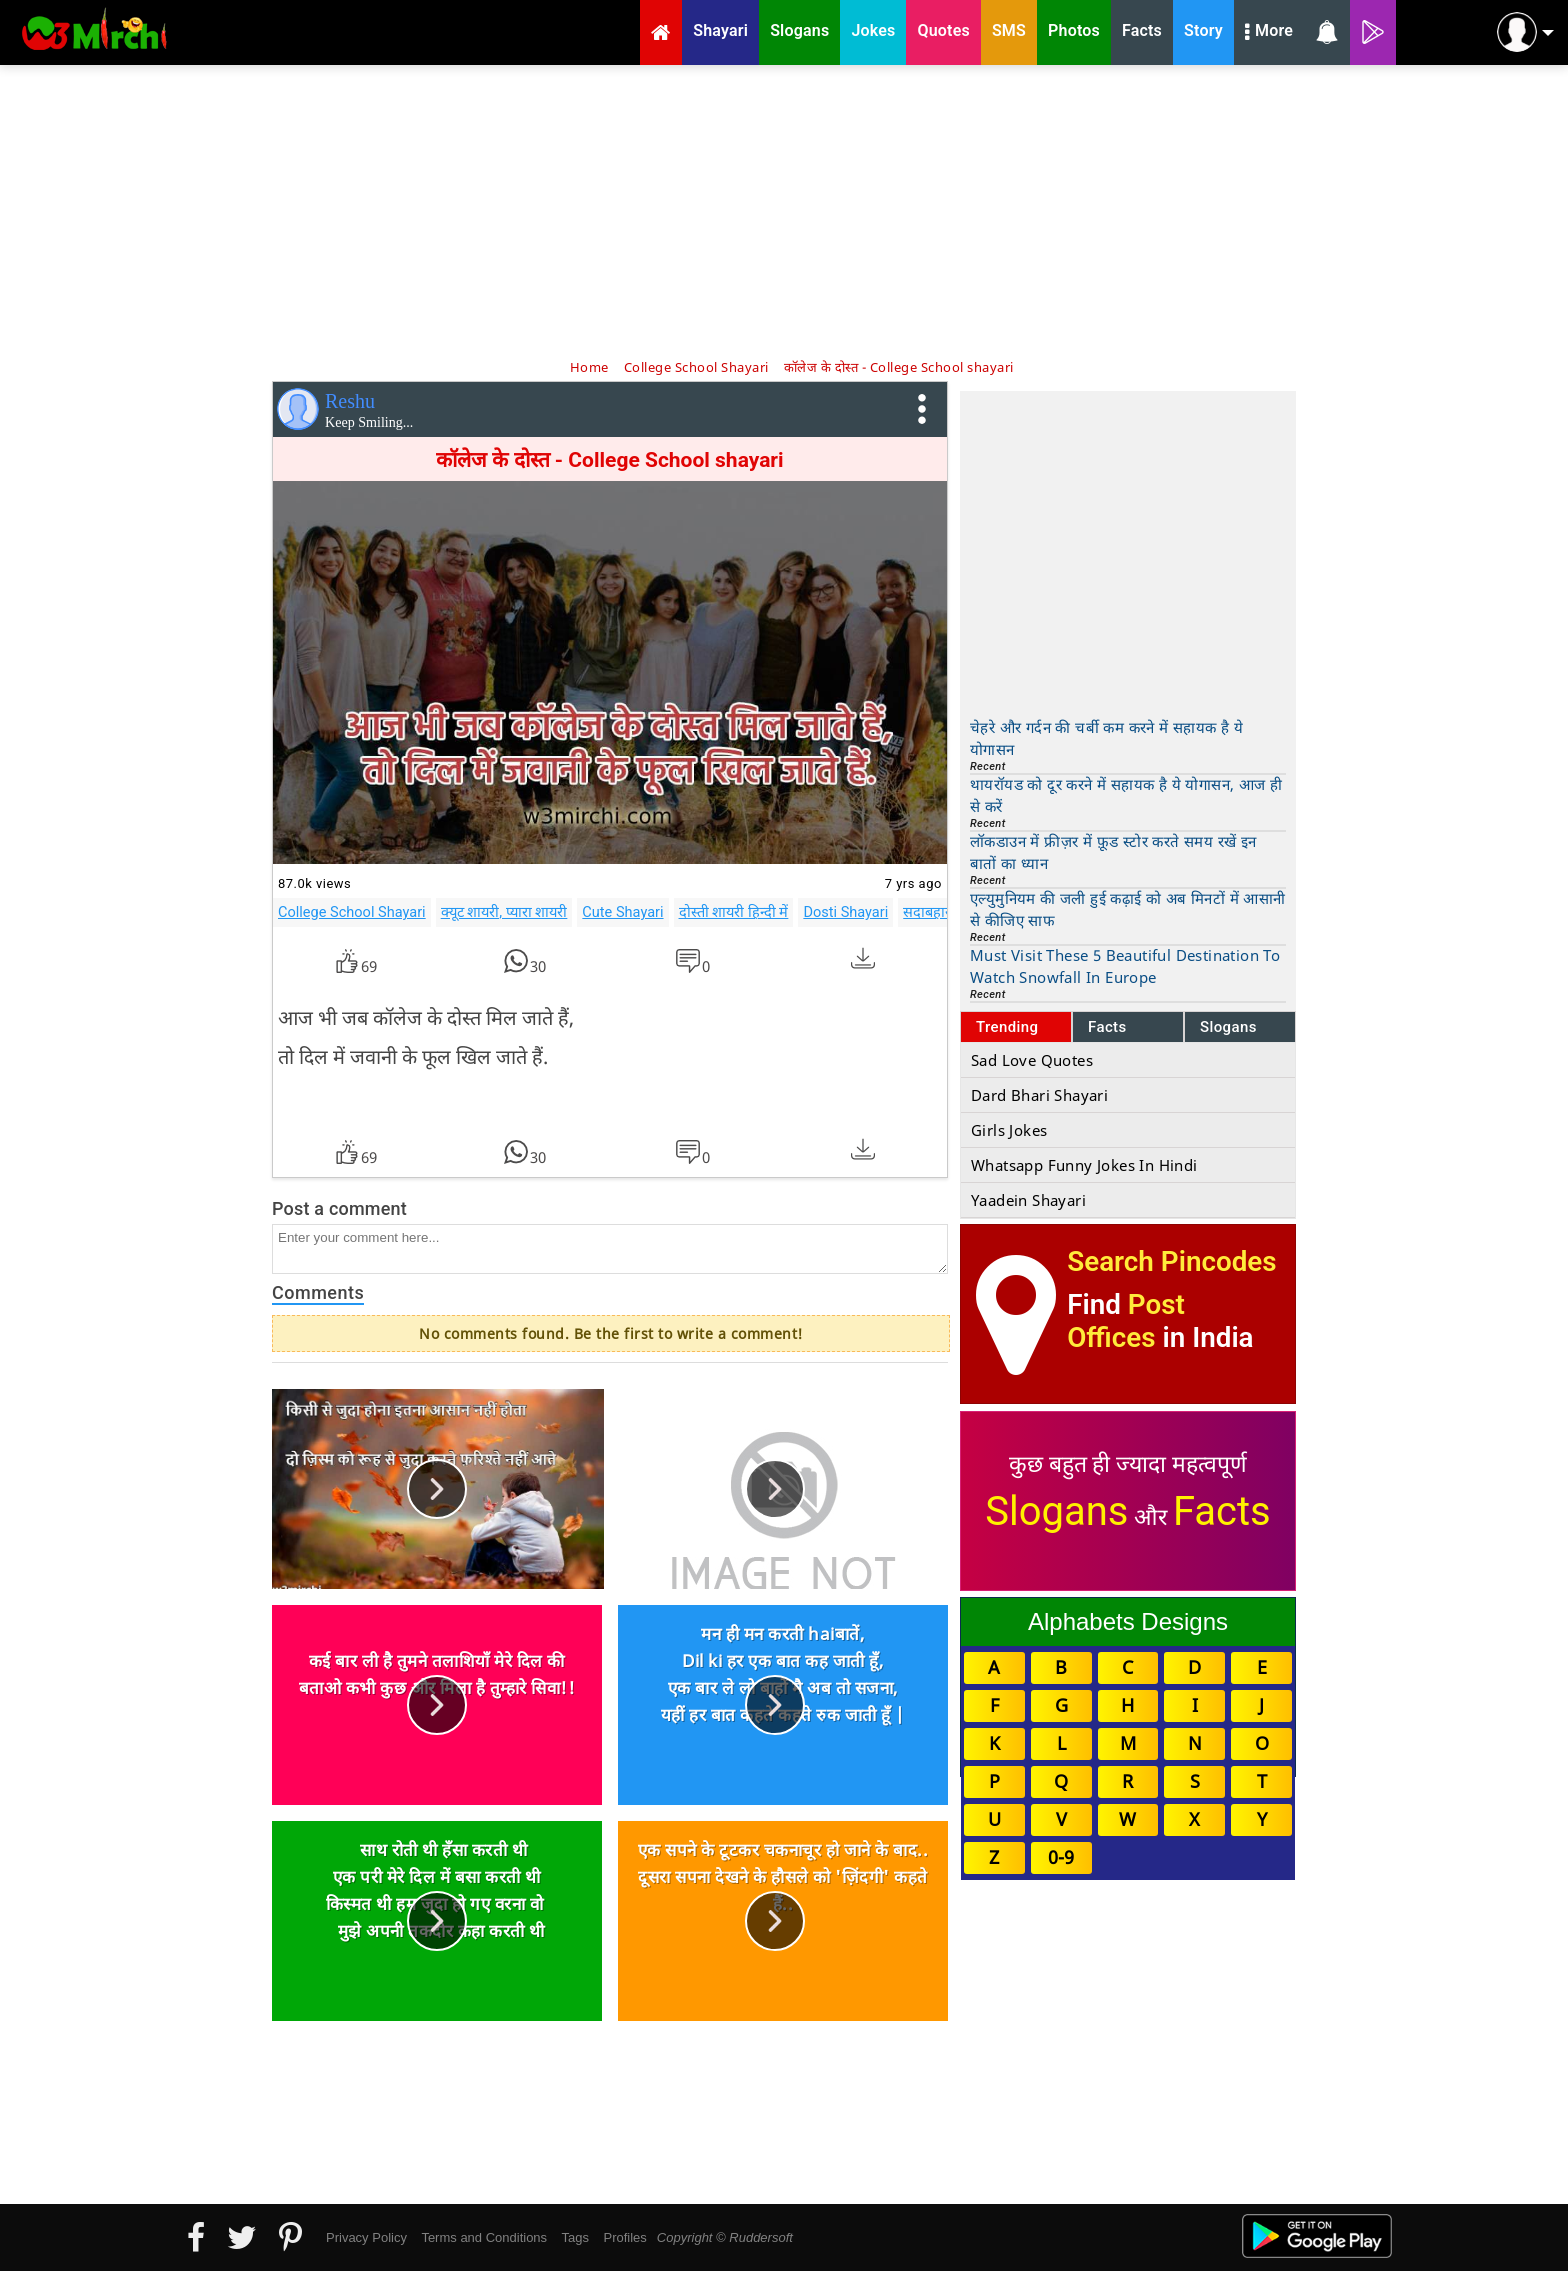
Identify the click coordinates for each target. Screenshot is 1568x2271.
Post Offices (1126, 1321)
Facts (1107, 1027)
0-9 (1061, 1857)
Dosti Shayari (845, 912)
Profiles (624, 2237)
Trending (1007, 1027)
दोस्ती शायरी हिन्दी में (734, 912)
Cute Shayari (622, 912)
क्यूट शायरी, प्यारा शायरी (504, 912)
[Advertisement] (784, 210)
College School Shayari (352, 912)
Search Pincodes (1171, 1261)
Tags (575, 2237)
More (1269, 33)
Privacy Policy (366, 2237)
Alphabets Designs (1128, 1621)
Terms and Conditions (484, 2237)
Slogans (1228, 1027)
